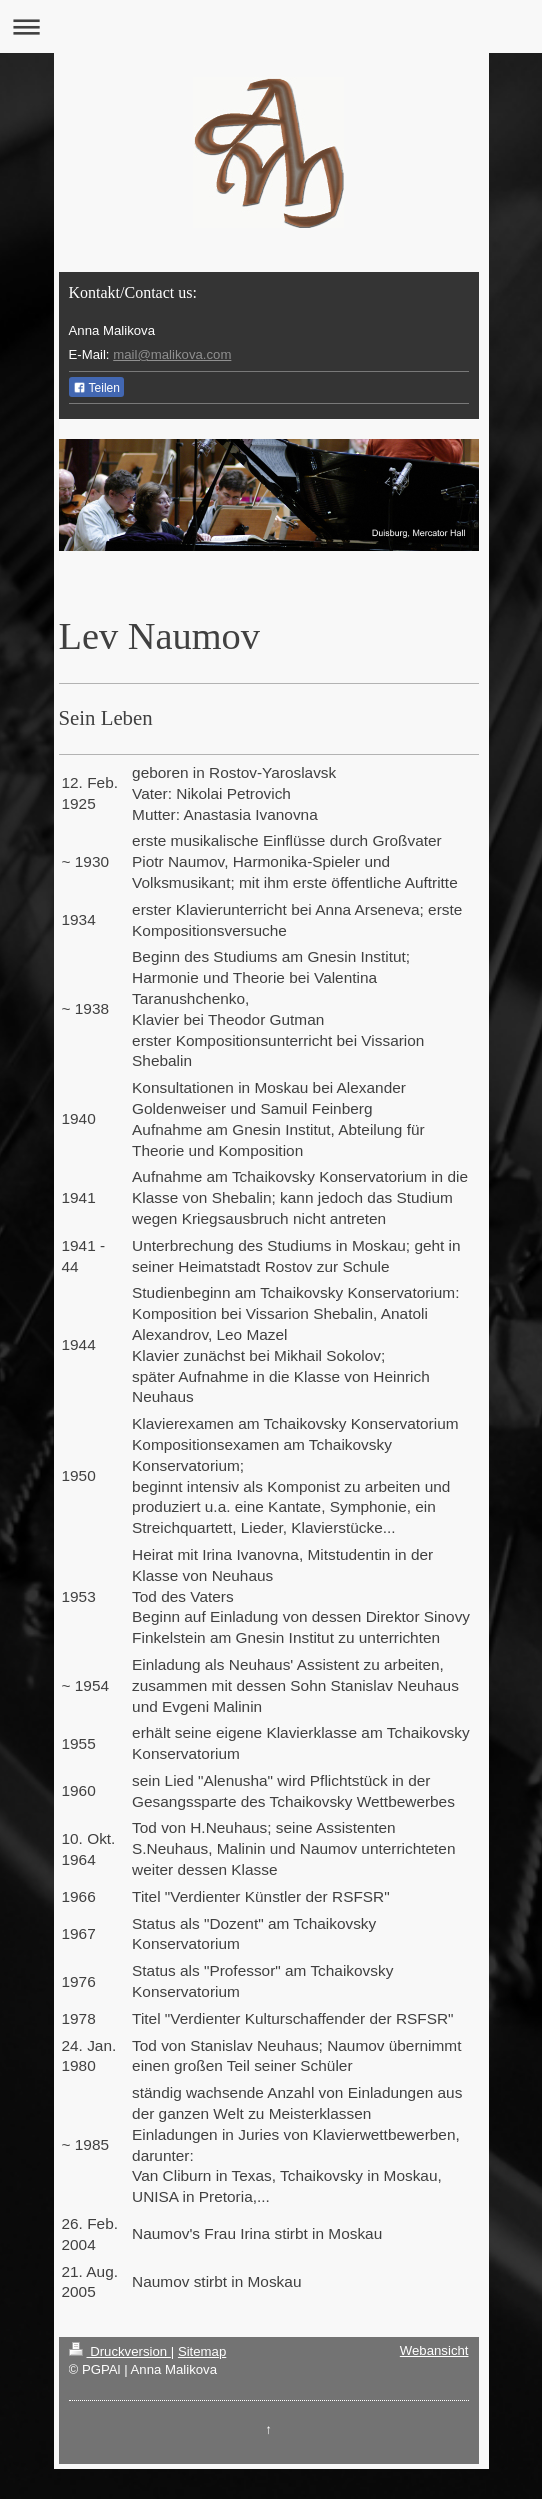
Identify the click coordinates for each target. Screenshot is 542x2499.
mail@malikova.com (172, 354)
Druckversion (120, 2351)
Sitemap (202, 2351)
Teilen (96, 388)
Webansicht (434, 2350)
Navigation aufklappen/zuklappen (271, 26)
